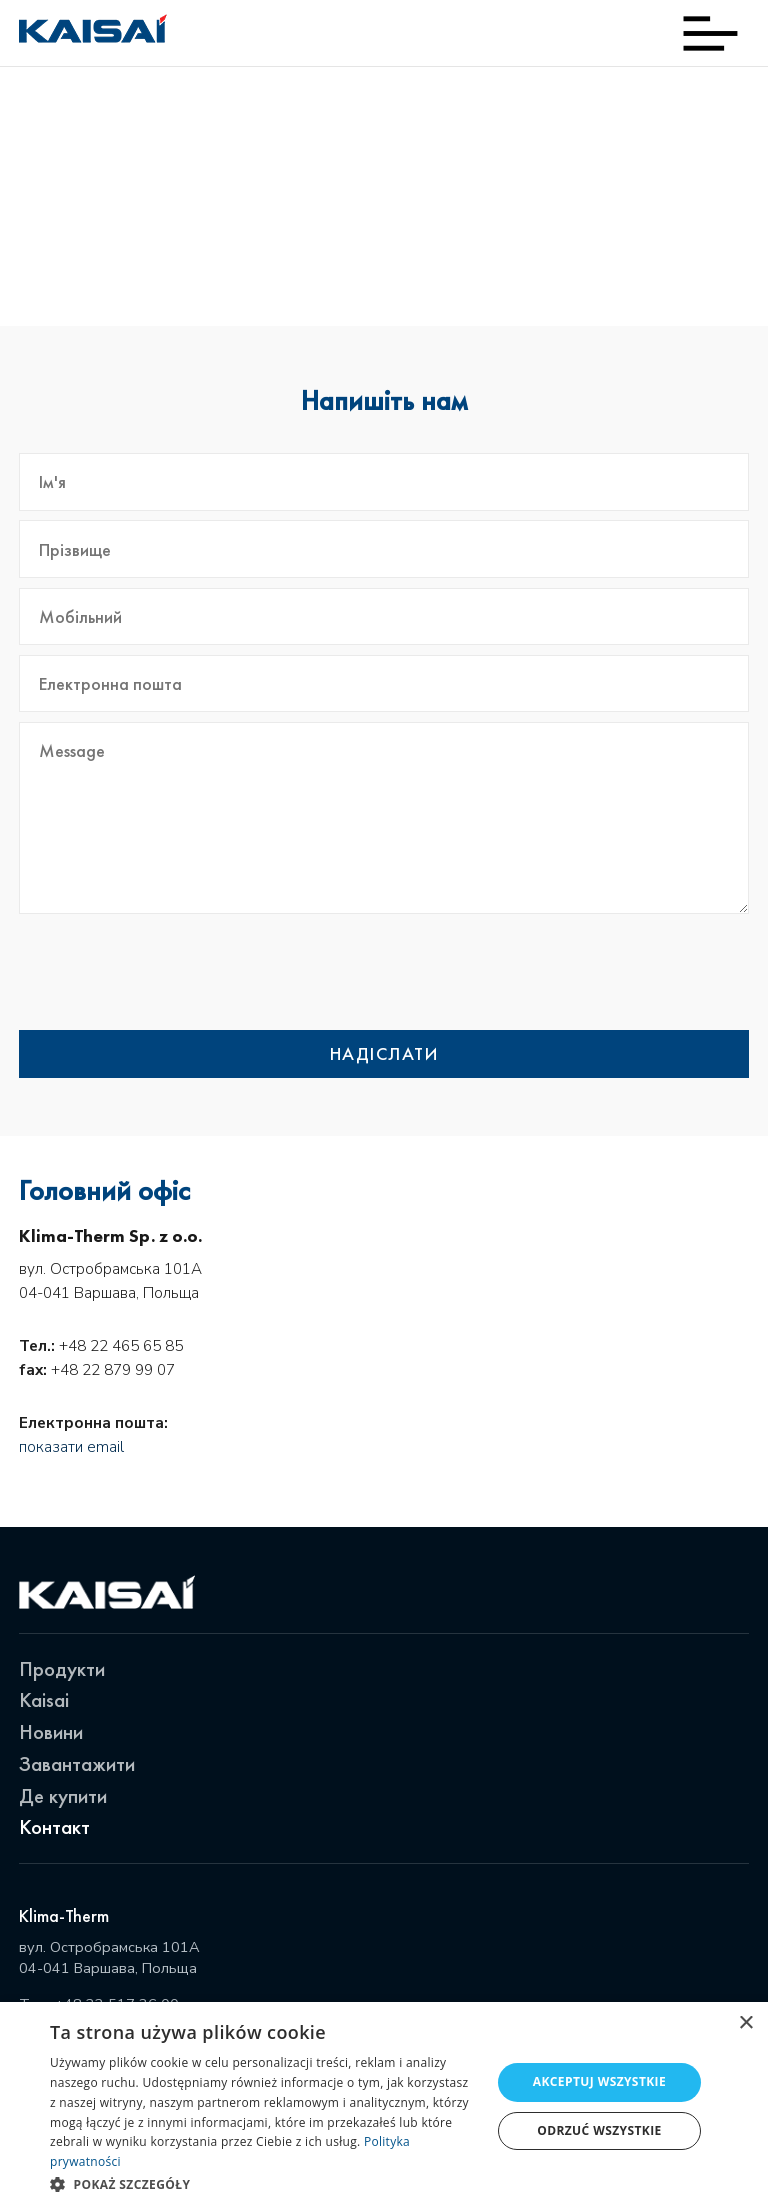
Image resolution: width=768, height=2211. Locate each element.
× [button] (745, 2023)
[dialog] (384, 2106)
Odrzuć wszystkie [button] (599, 2130)
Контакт (54, 1826)
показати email (71, 1446)
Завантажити (77, 1763)
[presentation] (597, 972)
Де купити (63, 1795)
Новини (51, 1731)
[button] (264, 2184)
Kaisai (44, 1699)
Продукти (62, 1668)
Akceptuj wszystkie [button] (599, 2081)
